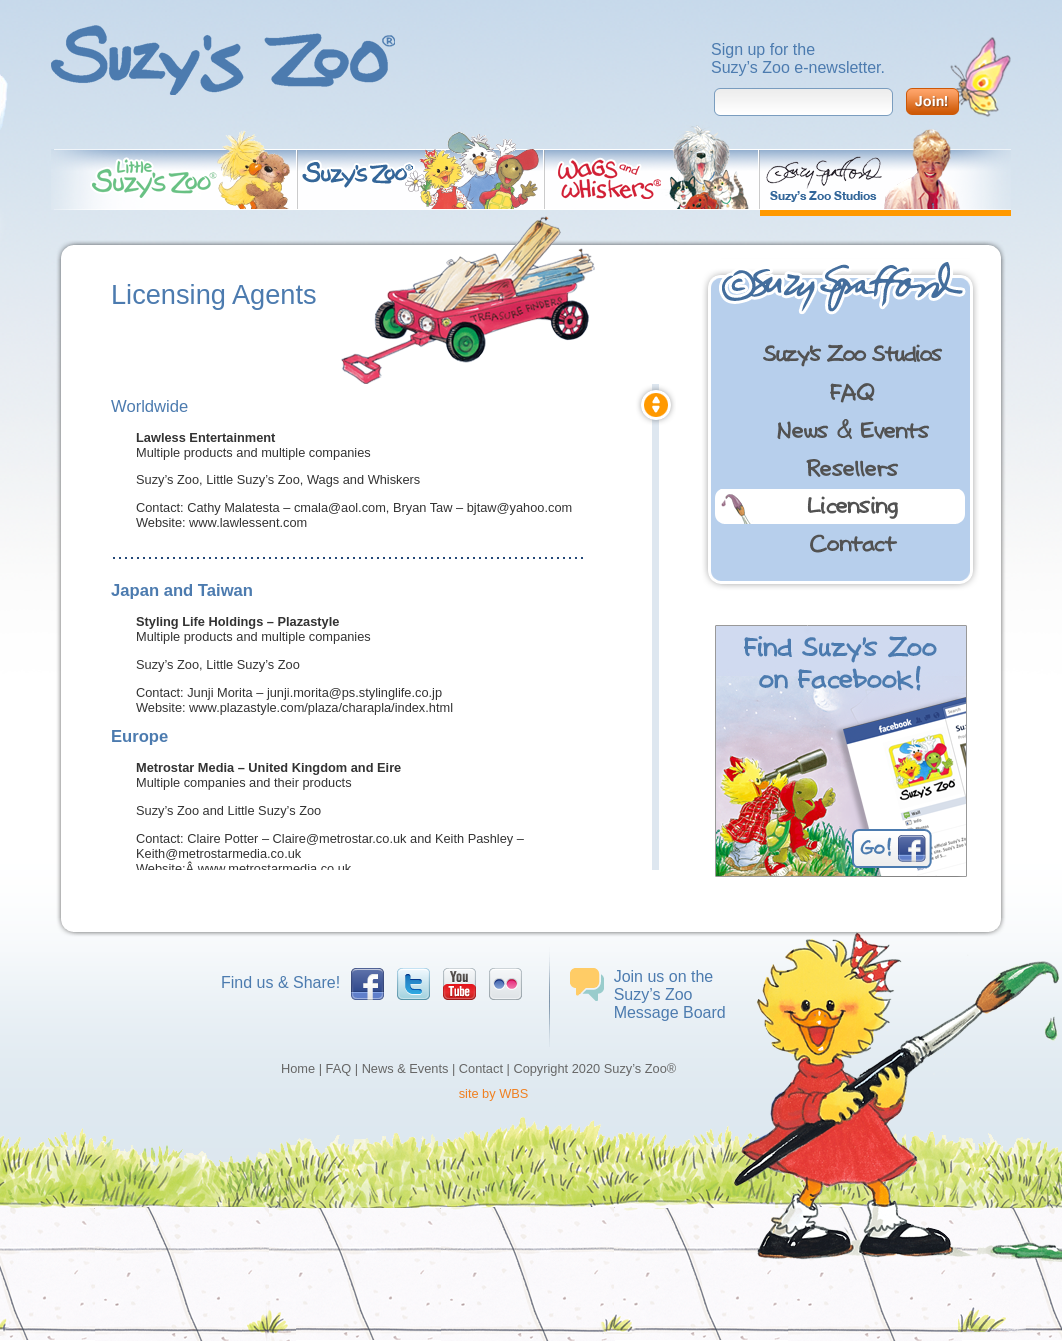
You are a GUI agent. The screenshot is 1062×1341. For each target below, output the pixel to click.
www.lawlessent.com (248, 522)
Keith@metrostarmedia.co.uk (218, 853)
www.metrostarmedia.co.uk (275, 868)
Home (298, 1068)
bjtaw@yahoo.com (519, 507)
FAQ (339, 1068)
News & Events (405, 1068)
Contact (481, 1068)
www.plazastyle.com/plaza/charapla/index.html (321, 707)
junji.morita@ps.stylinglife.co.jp (354, 692)
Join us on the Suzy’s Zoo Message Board (670, 994)
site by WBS (494, 1093)
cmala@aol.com (340, 507)
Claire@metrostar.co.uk (340, 838)
